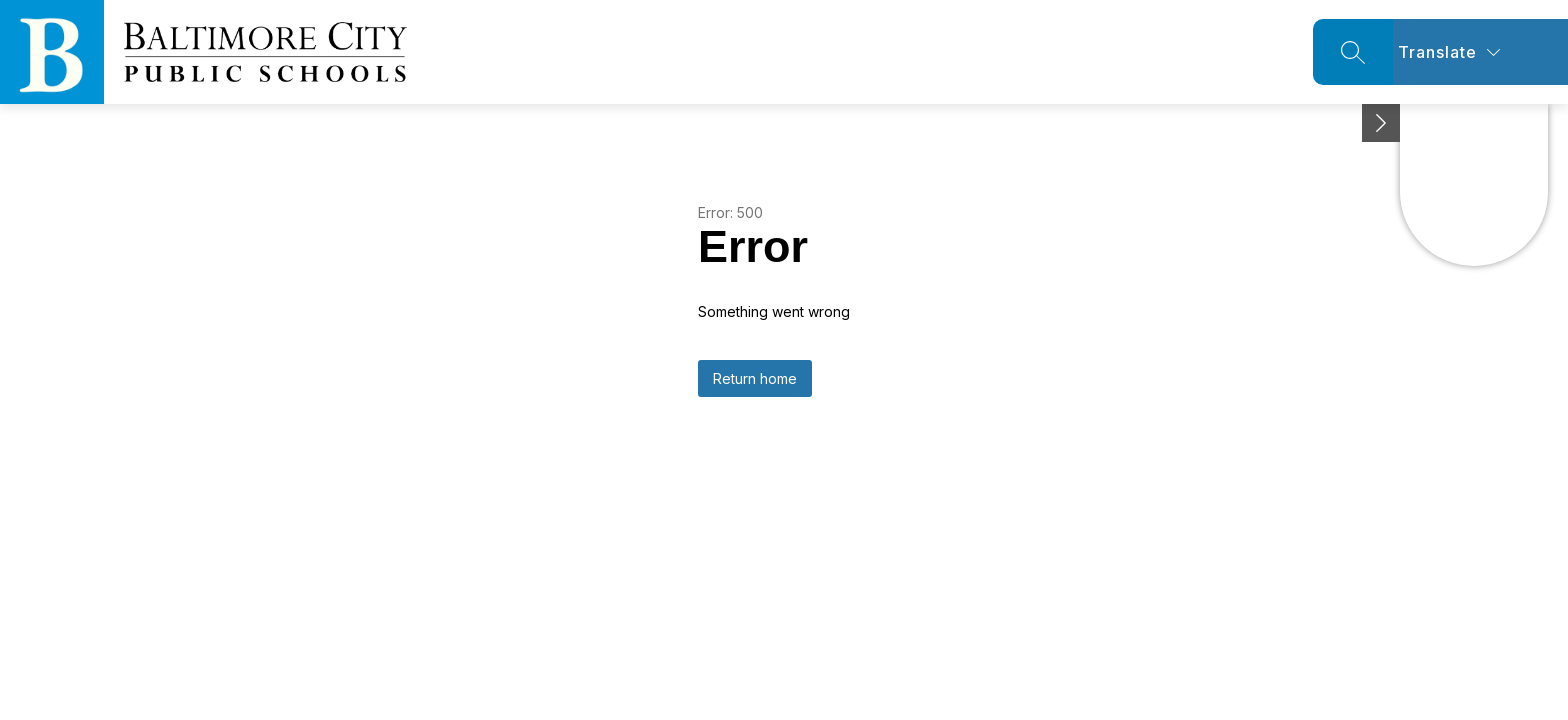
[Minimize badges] (1381, 123)
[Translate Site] (1480, 52)
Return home (755, 378)
